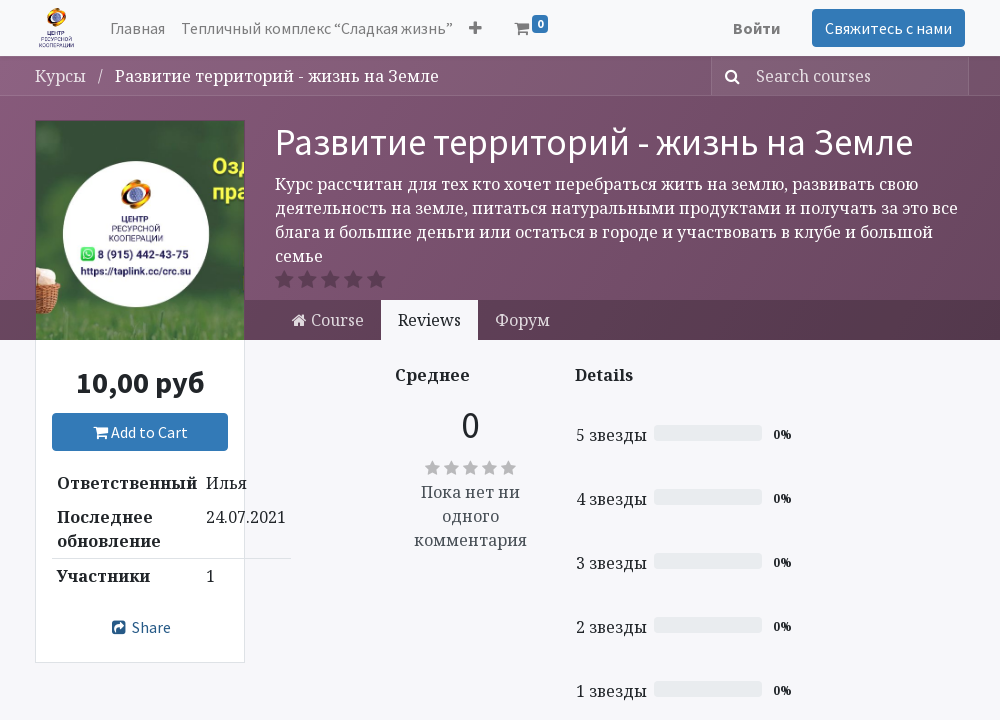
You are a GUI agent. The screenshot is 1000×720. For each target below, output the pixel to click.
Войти (756, 28)
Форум (522, 320)
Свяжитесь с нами (888, 28)
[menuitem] (137, 28)
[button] (475, 28)
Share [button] (140, 627)
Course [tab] (328, 320)
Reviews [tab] (429, 320)
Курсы (62, 76)
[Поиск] (728, 76)
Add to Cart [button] (140, 432)
